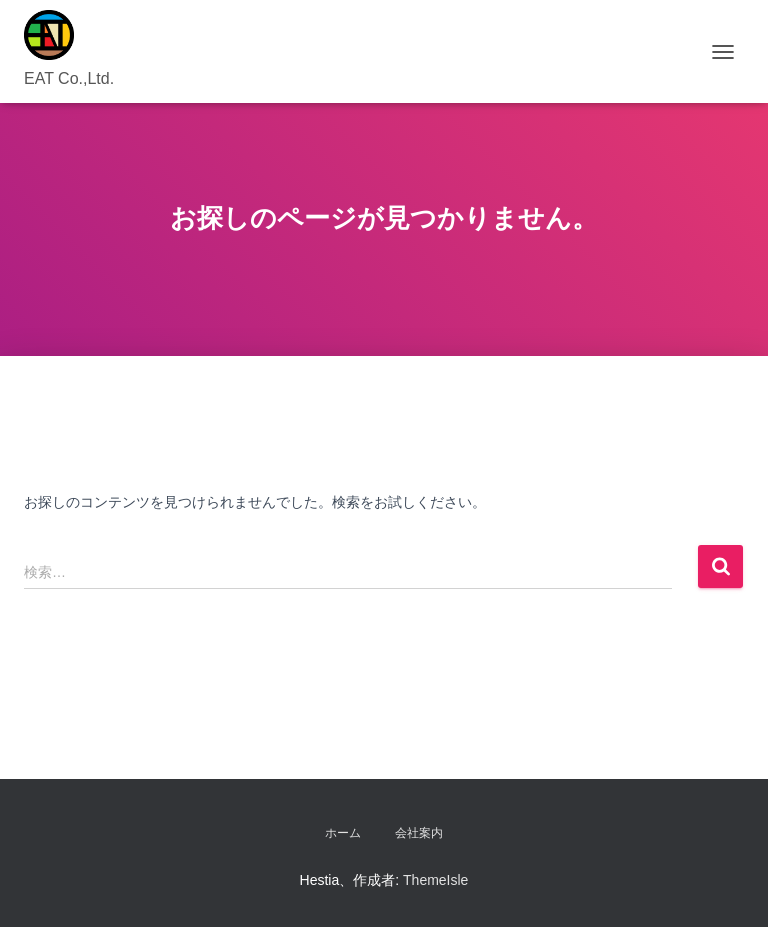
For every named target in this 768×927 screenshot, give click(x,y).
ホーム (343, 833)
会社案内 (419, 833)
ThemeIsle (435, 880)
